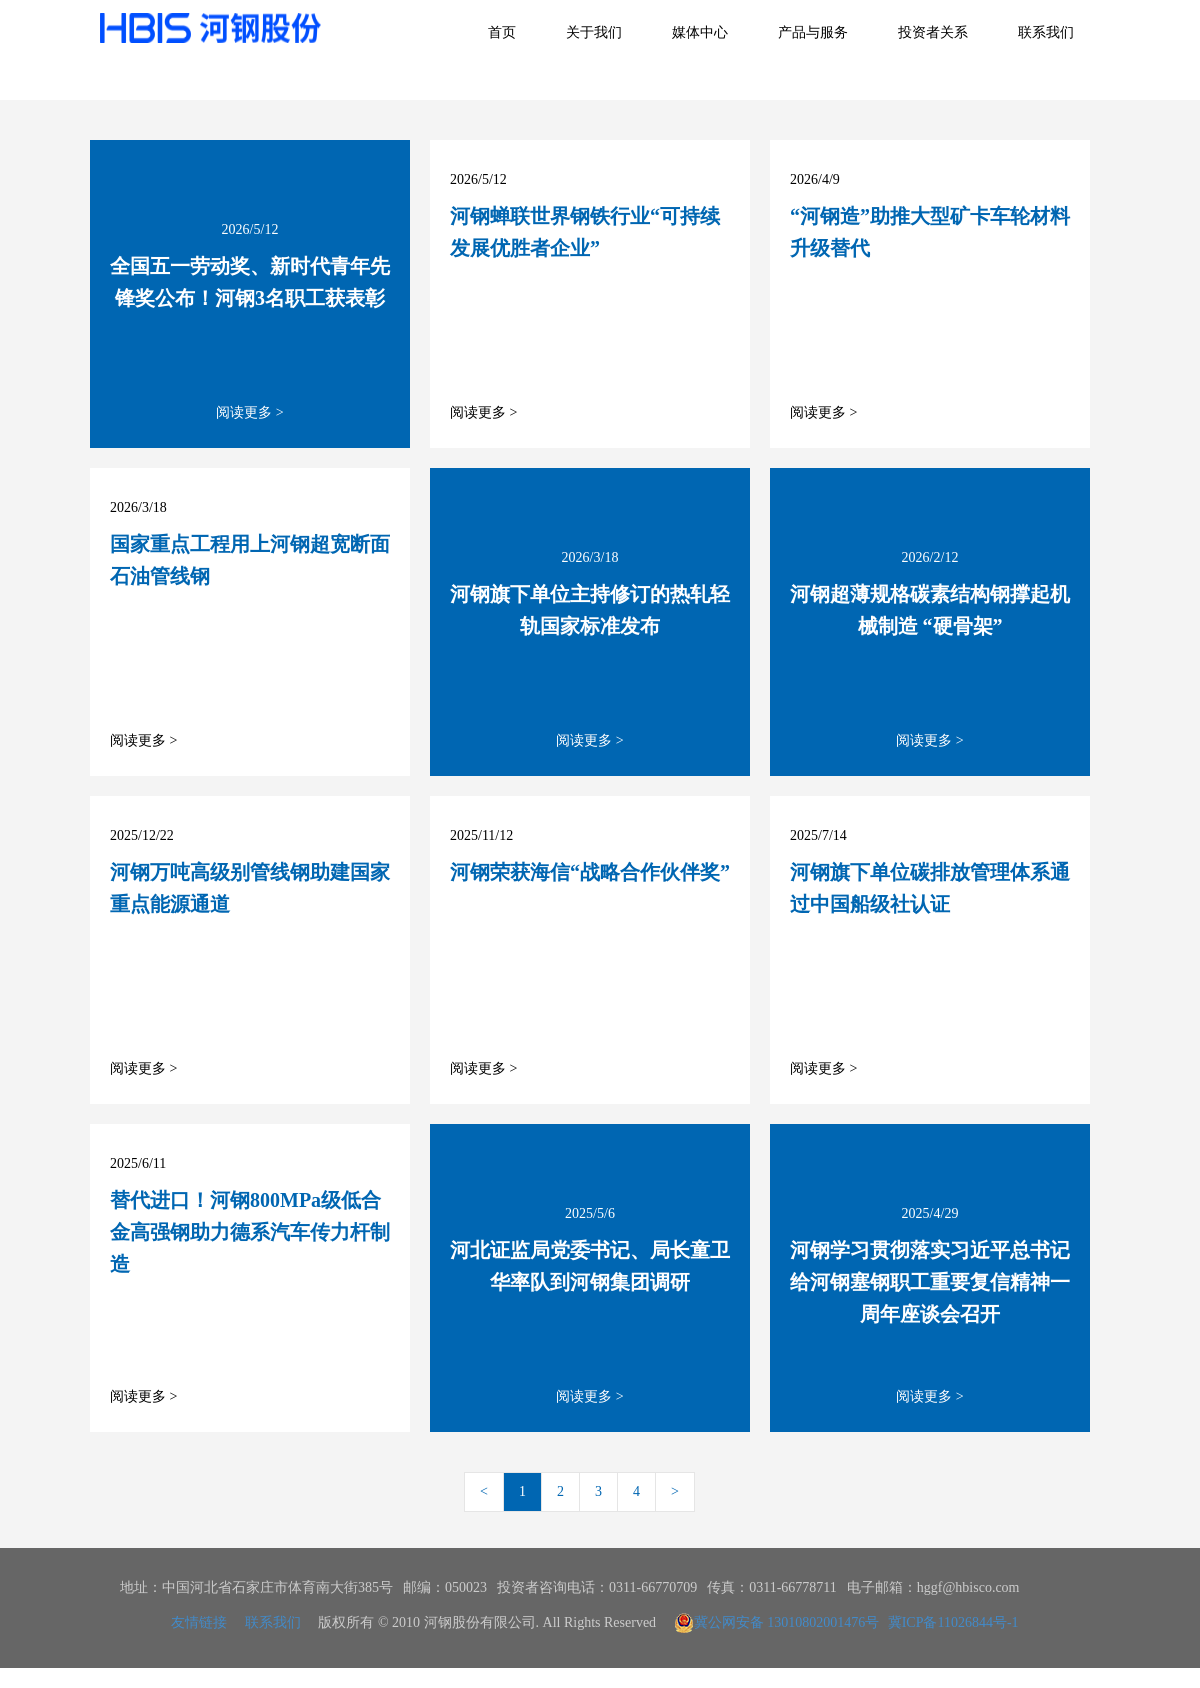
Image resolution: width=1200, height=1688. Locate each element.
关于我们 (594, 32)
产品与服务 (813, 32)
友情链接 (199, 1622)
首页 (502, 32)
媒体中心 (700, 32)
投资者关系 (933, 32)
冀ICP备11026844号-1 (953, 1622)
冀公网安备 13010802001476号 (777, 1623)
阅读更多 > (249, 412)
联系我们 (1046, 32)
